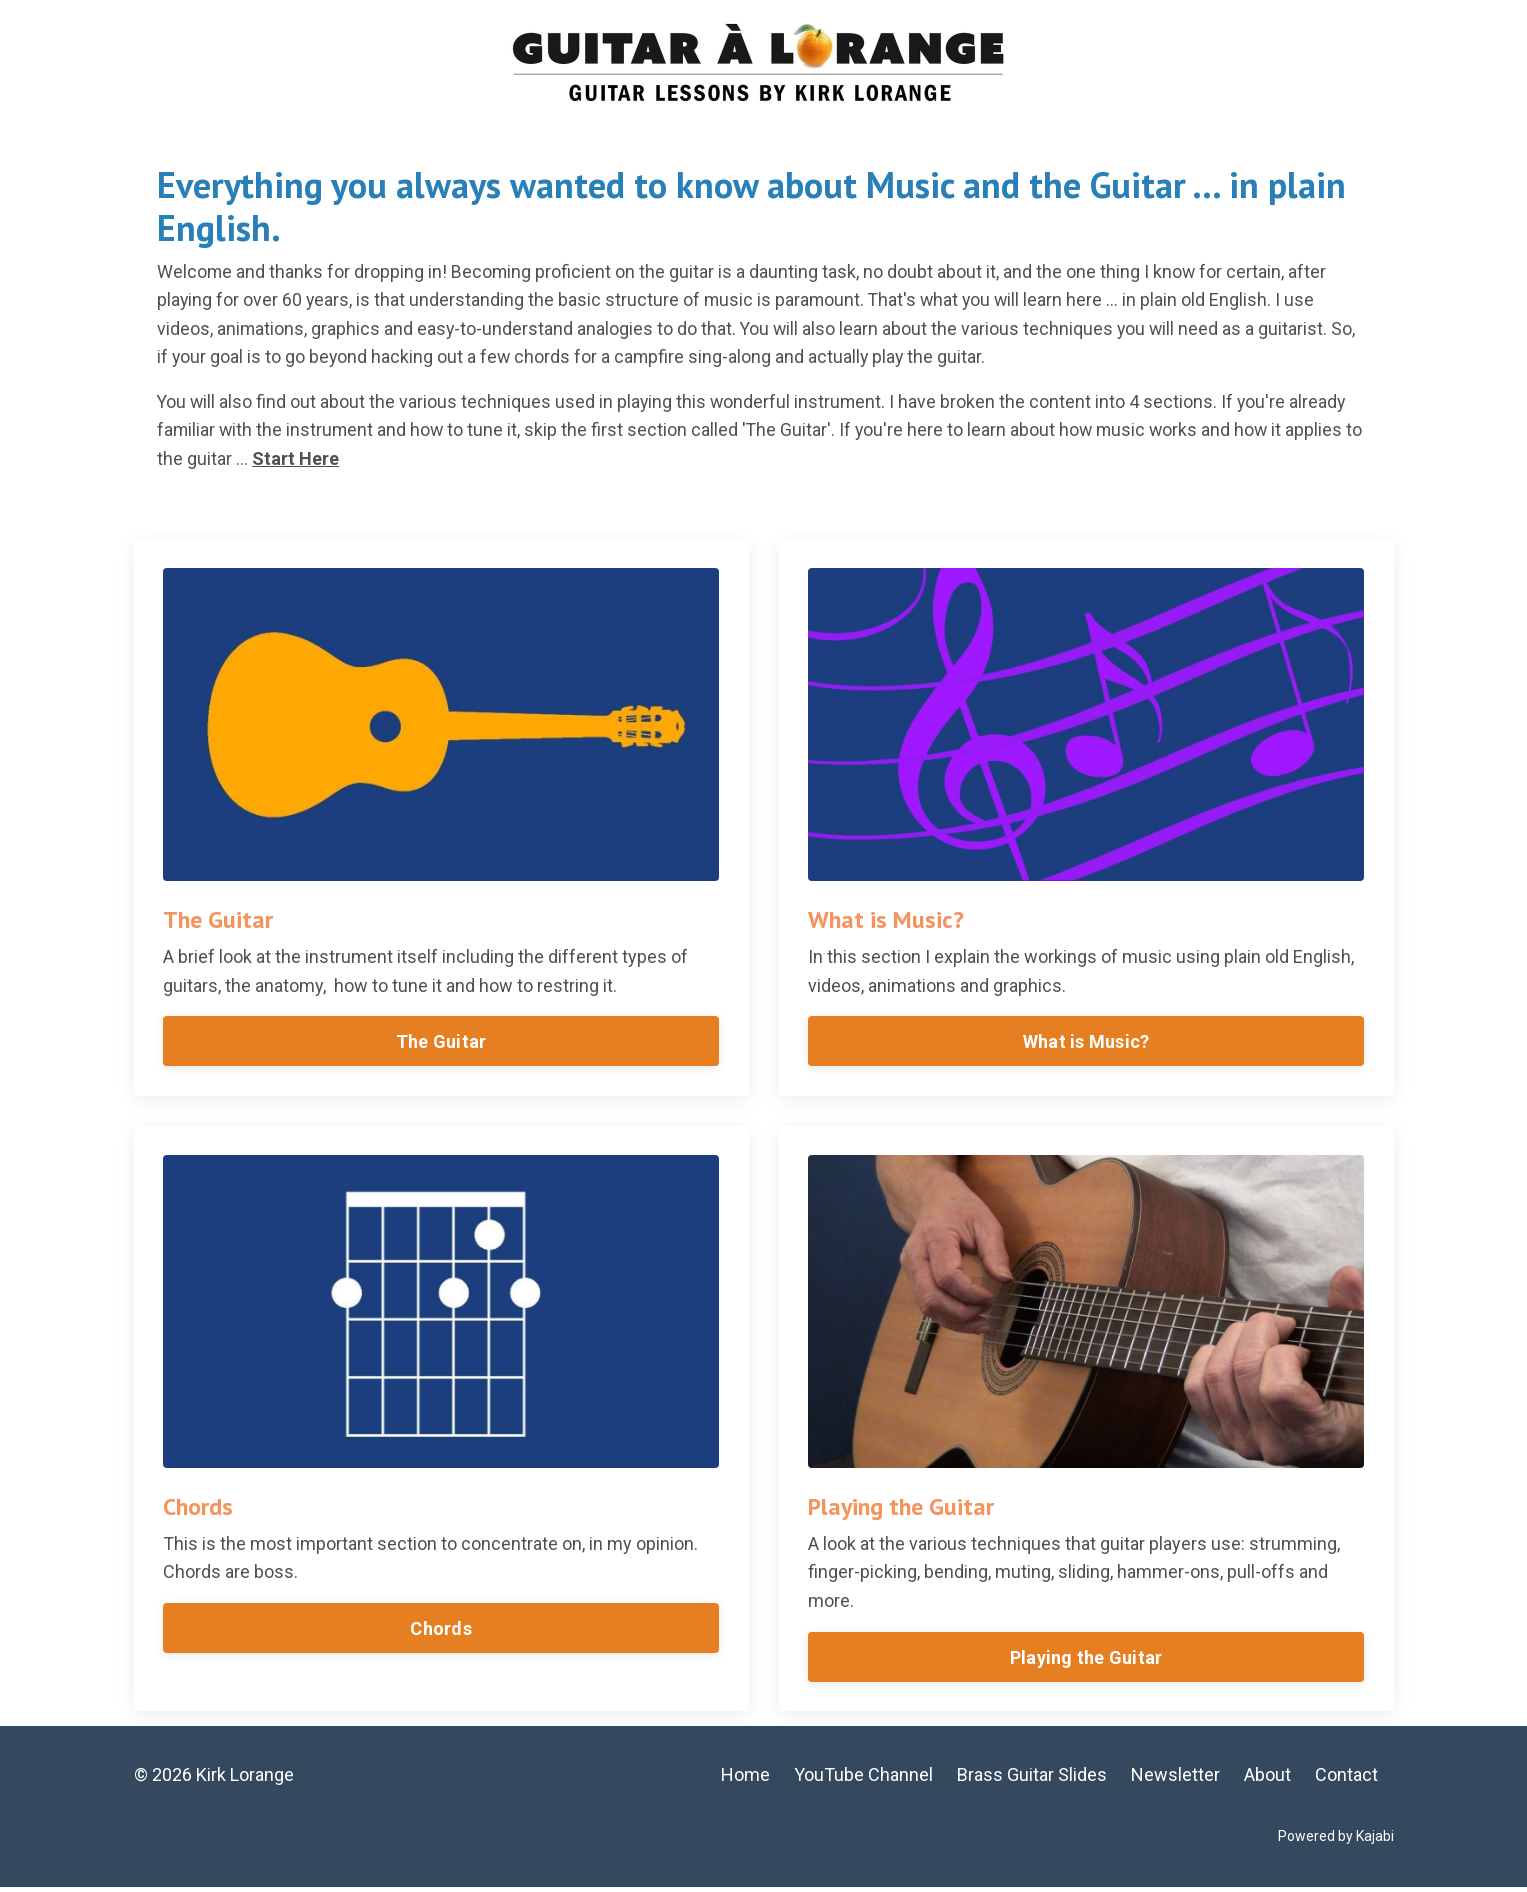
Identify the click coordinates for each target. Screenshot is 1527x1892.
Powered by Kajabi (1336, 1840)
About (1268, 1779)
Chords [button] (441, 1631)
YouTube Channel (864, 1779)
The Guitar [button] (441, 1044)
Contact (1347, 1779)
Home (746, 1779)
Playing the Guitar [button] (1086, 1660)
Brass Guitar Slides (1033, 1779)
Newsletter (1176, 1779)
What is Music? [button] (1086, 1044)
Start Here (317, 460)
